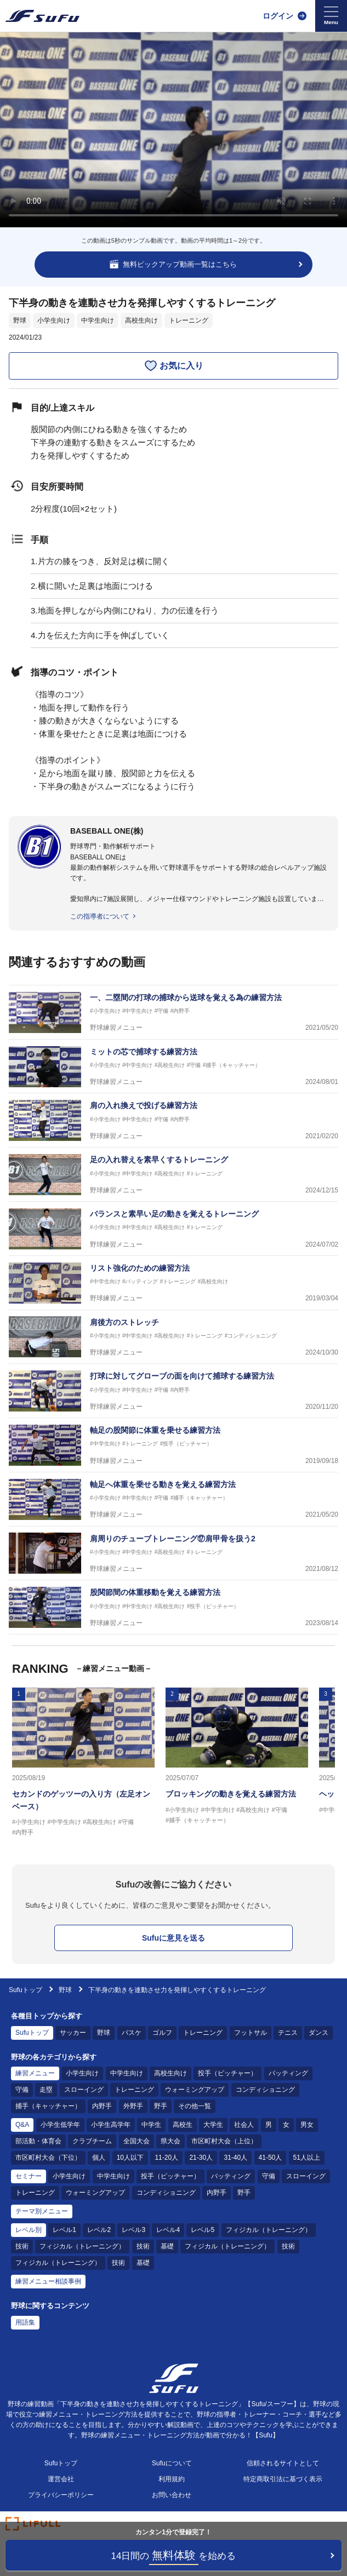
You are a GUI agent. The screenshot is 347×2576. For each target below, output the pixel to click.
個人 (98, 2157)
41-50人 (270, 2157)
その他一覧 (194, 2106)
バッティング (288, 2073)
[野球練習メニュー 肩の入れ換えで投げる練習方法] (173, 1120)
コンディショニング (265, 2089)
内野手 (102, 2106)
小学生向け (53, 320)
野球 (19, 320)
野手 (160, 2106)
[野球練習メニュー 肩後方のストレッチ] (173, 1337)
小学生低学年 (60, 2125)
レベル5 (202, 2230)
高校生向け (141, 320)
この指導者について (99, 916)
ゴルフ (162, 2032)
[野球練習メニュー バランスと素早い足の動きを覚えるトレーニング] (173, 1228)
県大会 (170, 2141)
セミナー (28, 2176)
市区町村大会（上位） (224, 2141)
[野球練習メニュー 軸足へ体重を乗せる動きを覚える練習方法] (173, 1499)
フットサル (250, 2032)
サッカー (73, 2032)
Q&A (22, 2125)
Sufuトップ (25, 1990)
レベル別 (28, 2230)
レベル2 (99, 2230)
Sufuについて (172, 2463)
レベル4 (168, 2230)
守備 (22, 2089)
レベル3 (133, 2230)
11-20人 (166, 2157)
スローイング (84, 2089)
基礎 (167, 2246)
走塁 (46, 2089)
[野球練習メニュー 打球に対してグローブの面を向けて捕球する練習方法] (173, 1391)
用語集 (25, 2322)
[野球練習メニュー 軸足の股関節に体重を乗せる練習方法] (173, 1445)
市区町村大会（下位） (48, 2157)
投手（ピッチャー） (227, 2073)
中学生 (151, 2125)
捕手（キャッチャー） (48, 2106)
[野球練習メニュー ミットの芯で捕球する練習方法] (173, 1066)
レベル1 (64, 2230)
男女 (307, 2125)
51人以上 (306, 2157)
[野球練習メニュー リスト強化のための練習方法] (173, 1283)
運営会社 (61, 2479)
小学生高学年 (110, 2125)
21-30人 (201, 2157)
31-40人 (235, 2157)
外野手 (133, 2106)
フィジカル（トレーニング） (268, 2230)
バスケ (131, 2032)
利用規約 (171, 2479)
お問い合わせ (171, 2495)
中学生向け (97, 320)
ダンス (318, 2032)
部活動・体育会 (38, 2141)
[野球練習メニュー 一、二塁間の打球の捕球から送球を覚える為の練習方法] (173, 1012)
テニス (288, 2032)
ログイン (278, 16)
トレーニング (188, 320)
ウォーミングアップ (194, 2089)
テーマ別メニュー (41, 2211)
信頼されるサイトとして (283, 2463)
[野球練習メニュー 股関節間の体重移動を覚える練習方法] (173, 1607)
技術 (22, 2246)
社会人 (244, 2125)
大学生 (213, 2125)
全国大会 (136, 2141)
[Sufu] (42, 16)
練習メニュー (35, 2073)
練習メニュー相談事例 (48, 2281)
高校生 (182, 2125)
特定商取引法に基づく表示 (282, 2479)
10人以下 (130, 2157)
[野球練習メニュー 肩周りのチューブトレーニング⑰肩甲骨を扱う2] (173, 1553)
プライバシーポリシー (61, 2495)
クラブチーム (92, 2141)
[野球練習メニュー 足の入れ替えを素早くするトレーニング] (173, 1174)
